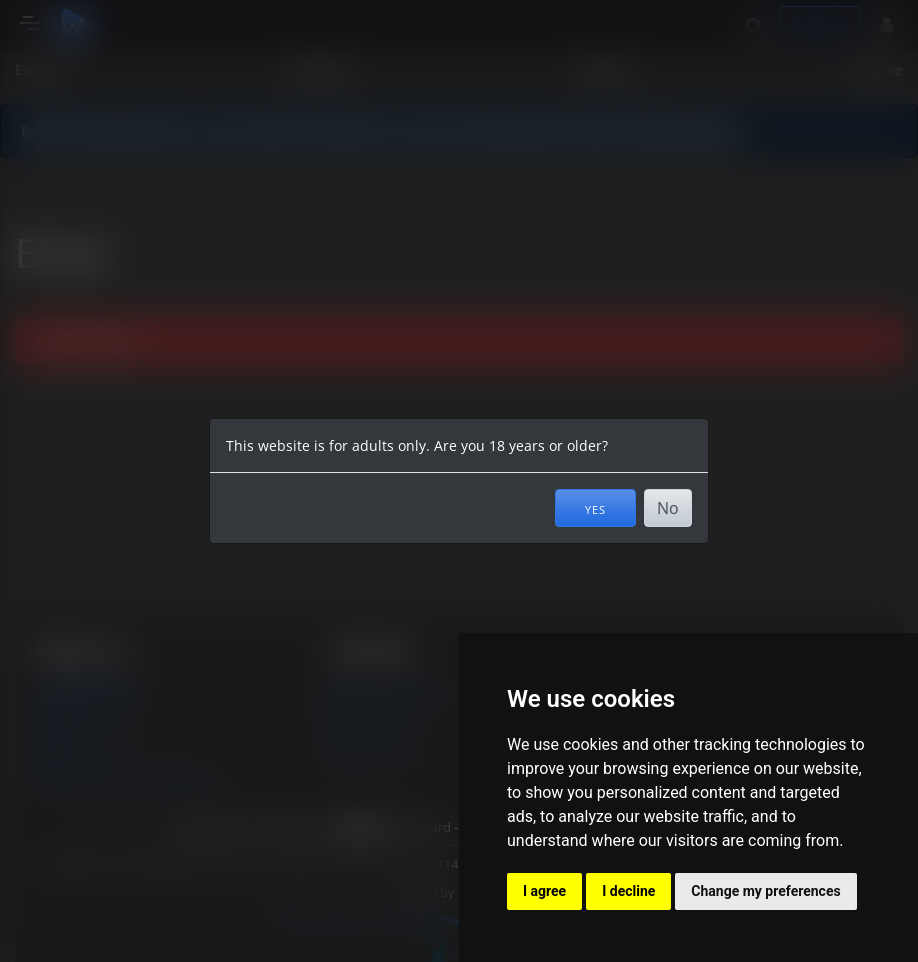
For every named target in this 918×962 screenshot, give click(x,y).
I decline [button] (628, 891)
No (668, 508)
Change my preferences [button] (765, 891)
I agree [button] (544, 891)
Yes (595, 508)
